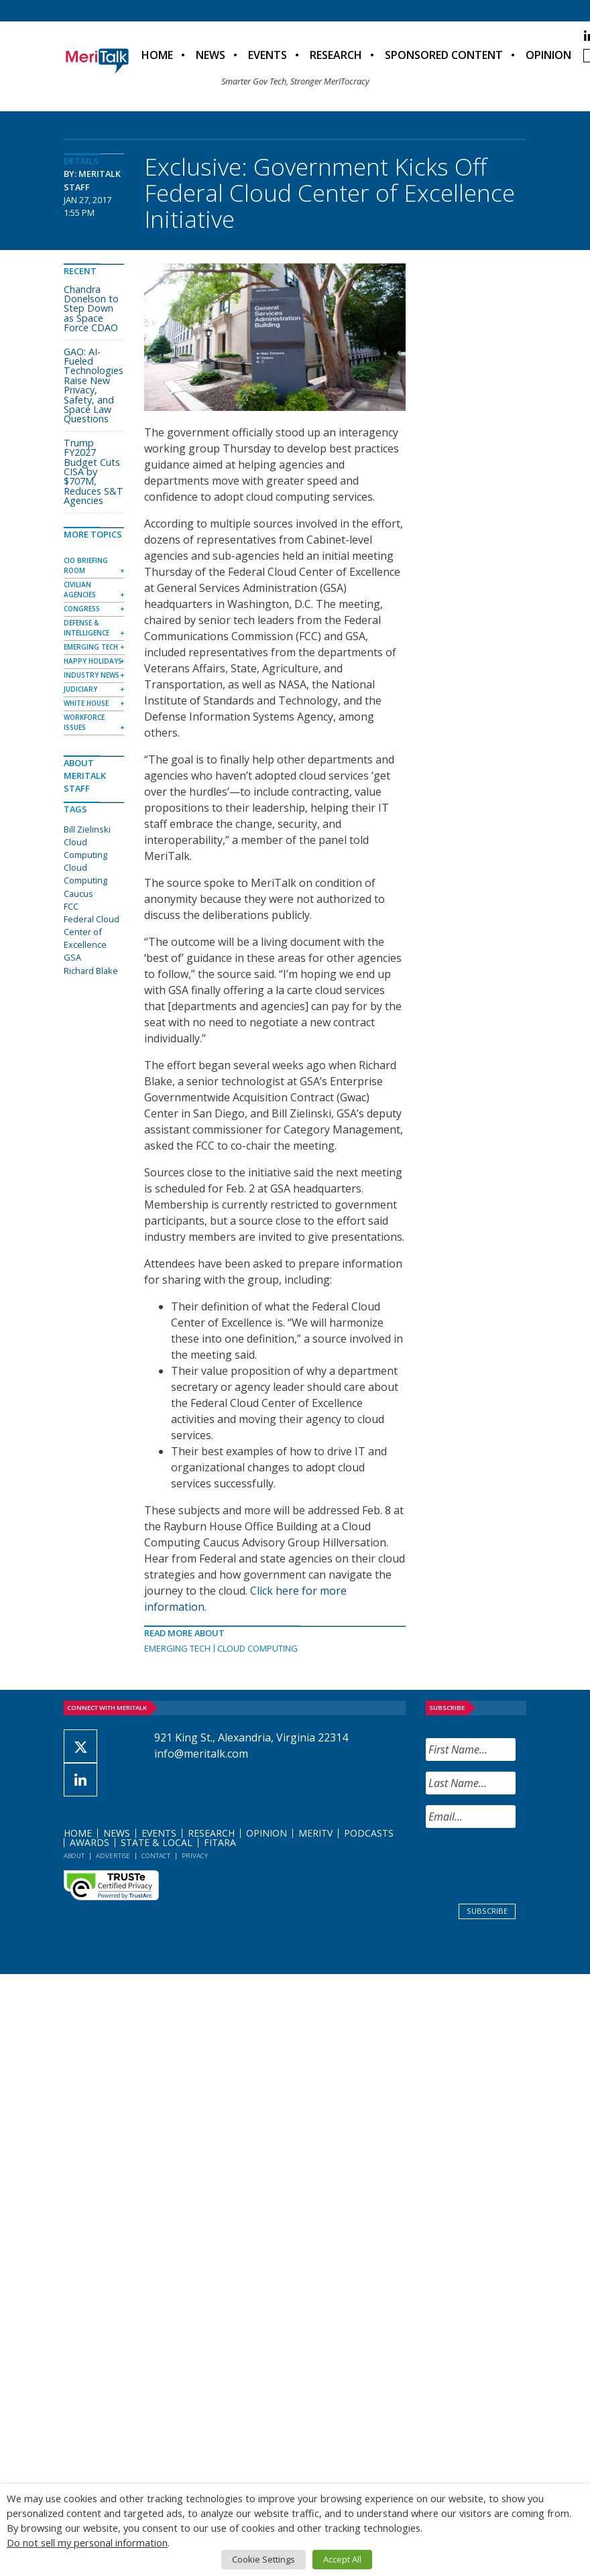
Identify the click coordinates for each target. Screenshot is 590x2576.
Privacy (195, 1855)
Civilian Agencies (80, 589)
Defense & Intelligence (86, 627)
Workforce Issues (84, 722)
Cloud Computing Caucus (85, 880)
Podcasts (369, 1833)
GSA (72, 957)
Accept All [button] (342, 2559)
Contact (155, 1855)
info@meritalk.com (201, 1753)
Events (267, 55)
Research (336, 55)
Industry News (91, 675)
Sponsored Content (444, 55)
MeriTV (315, 1833)
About (74, 1855)
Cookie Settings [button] (263, 2559)
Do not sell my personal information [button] (87, 2542)
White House (86, 703)
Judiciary (80, 689)
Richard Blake (91, 971)
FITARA (220, 1842)
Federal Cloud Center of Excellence (91, 931)
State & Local (156, 1842)
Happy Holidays (93, 661)
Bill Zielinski (87, 829)
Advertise (113, 1855)
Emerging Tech (177, 1648)
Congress (82, 608)
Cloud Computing (257, 1648)
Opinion (548, 55)
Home (157, 55)
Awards (89, 1842)
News (210, 55)
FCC (71, 906)
